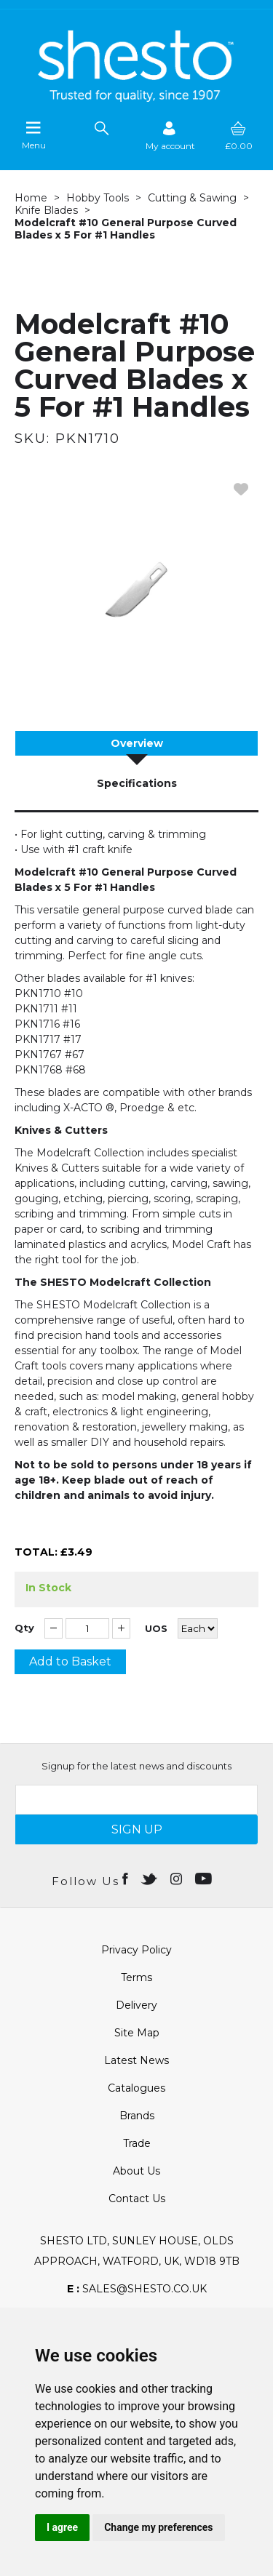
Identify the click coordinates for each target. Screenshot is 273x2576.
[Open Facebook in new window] (126, 1878)
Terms (136, 1977)
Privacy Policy (136, 1949)
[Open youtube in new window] (205, 1878)
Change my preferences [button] (158, 2527)
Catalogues (136, 2088)
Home (31, 197)
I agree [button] (62, 2527)
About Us (136, 2170)
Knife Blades (46, 210)
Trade (137, 2143)
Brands (136, 2115)
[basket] (239, 136)
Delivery (136, 2005)
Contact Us (136, 2198)
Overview (137, 743)
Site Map (136, 2032)
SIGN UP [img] (136, 1829)
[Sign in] (170, 136)
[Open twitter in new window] (150, 1878)
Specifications (137, 783)
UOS (156, 1628)
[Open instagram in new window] (177, 1878)
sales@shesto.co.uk (137, 2288)
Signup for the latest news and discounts (136, 1766)
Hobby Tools (97, 197)
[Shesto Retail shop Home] (137, 98)
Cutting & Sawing (192, 197)
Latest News (136, 2060)
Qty (24, 1628)
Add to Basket (70, 1661)
